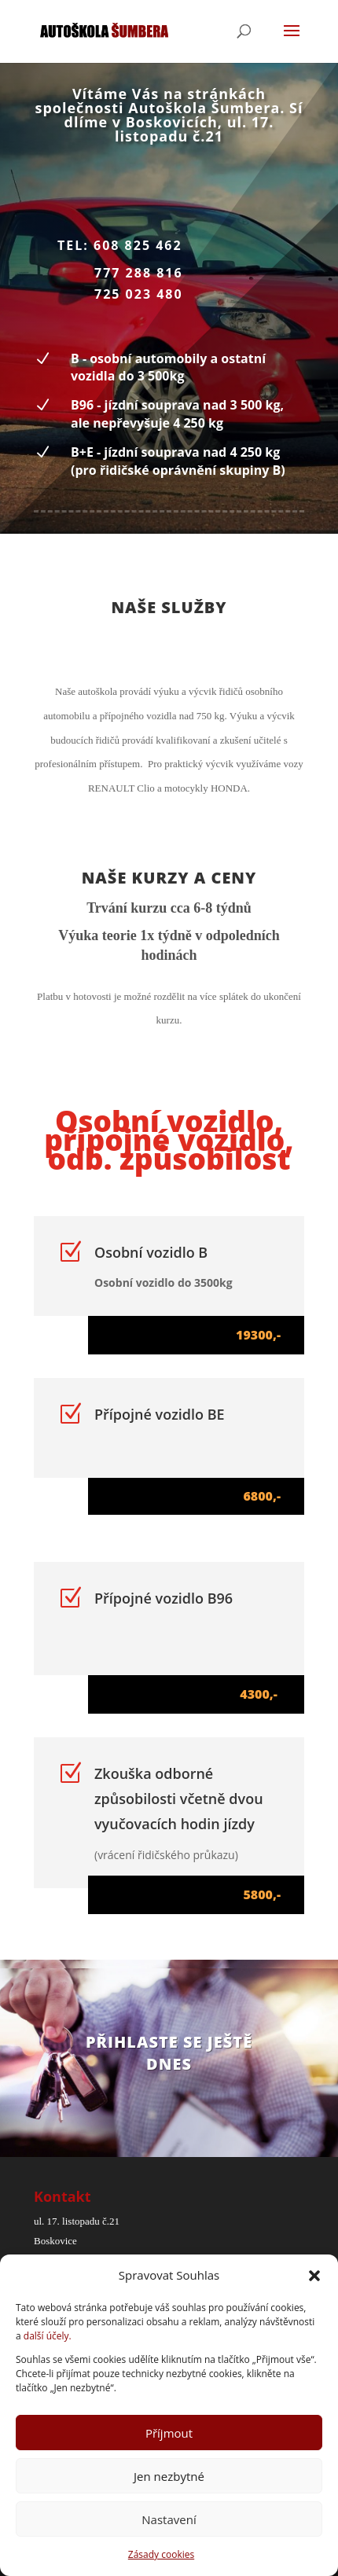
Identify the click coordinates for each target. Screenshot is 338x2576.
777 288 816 (138, 272)
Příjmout (169, 2433)
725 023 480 (138, 294)
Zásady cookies (161, 2554)
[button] (314, 2276)
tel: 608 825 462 (119, 245)
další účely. (48, 2336)
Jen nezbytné (169, 2476)
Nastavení (168, 2519)
